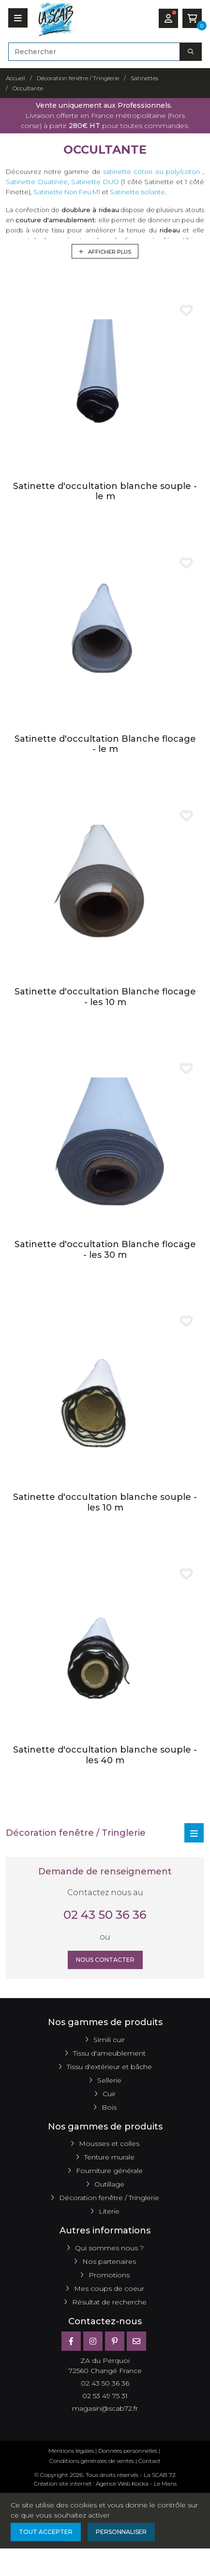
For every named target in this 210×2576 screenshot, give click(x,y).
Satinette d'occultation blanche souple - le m (105, 491)
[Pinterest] (114, 2341)
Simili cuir (109, 2039)
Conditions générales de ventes (91, 2460)
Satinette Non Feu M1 (66, 192)
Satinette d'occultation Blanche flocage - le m (105, 744)
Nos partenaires (109, 2261)
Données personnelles (127, 2450)
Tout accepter (46, 2531)
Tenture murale (109, 2157)
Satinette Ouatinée (37, 182)
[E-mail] (136, 2341)
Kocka (140, 2483)
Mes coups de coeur (109, 2288)
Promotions (109, 2275)
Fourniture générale (109, 2170)
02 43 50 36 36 (105, 1915)
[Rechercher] (94, 52)
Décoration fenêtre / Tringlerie (109, 2197)
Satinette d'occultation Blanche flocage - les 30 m (105, 1249)
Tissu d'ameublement (109, 2053)
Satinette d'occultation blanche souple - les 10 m (105, 1502)
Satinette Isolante (137, 192)
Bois (109, 2107)
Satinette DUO (95, 182)
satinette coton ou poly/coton (152, 171)
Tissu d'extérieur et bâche (109, 2066)
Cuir (109, 2093)
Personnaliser (121, 2531)
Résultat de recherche (109, 2302)
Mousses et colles (109, 2143)
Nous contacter (105, 1959)
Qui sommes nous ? (109, 2248)
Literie (109, 2211)
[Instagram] (93, 2341)
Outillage (109, 2184)
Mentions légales (71, 2450)
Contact (149, 2460)
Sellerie (109, 2080)
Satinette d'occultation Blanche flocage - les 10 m (105, 996)
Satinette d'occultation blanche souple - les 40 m (105, 1755)
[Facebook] (71, 2341)
